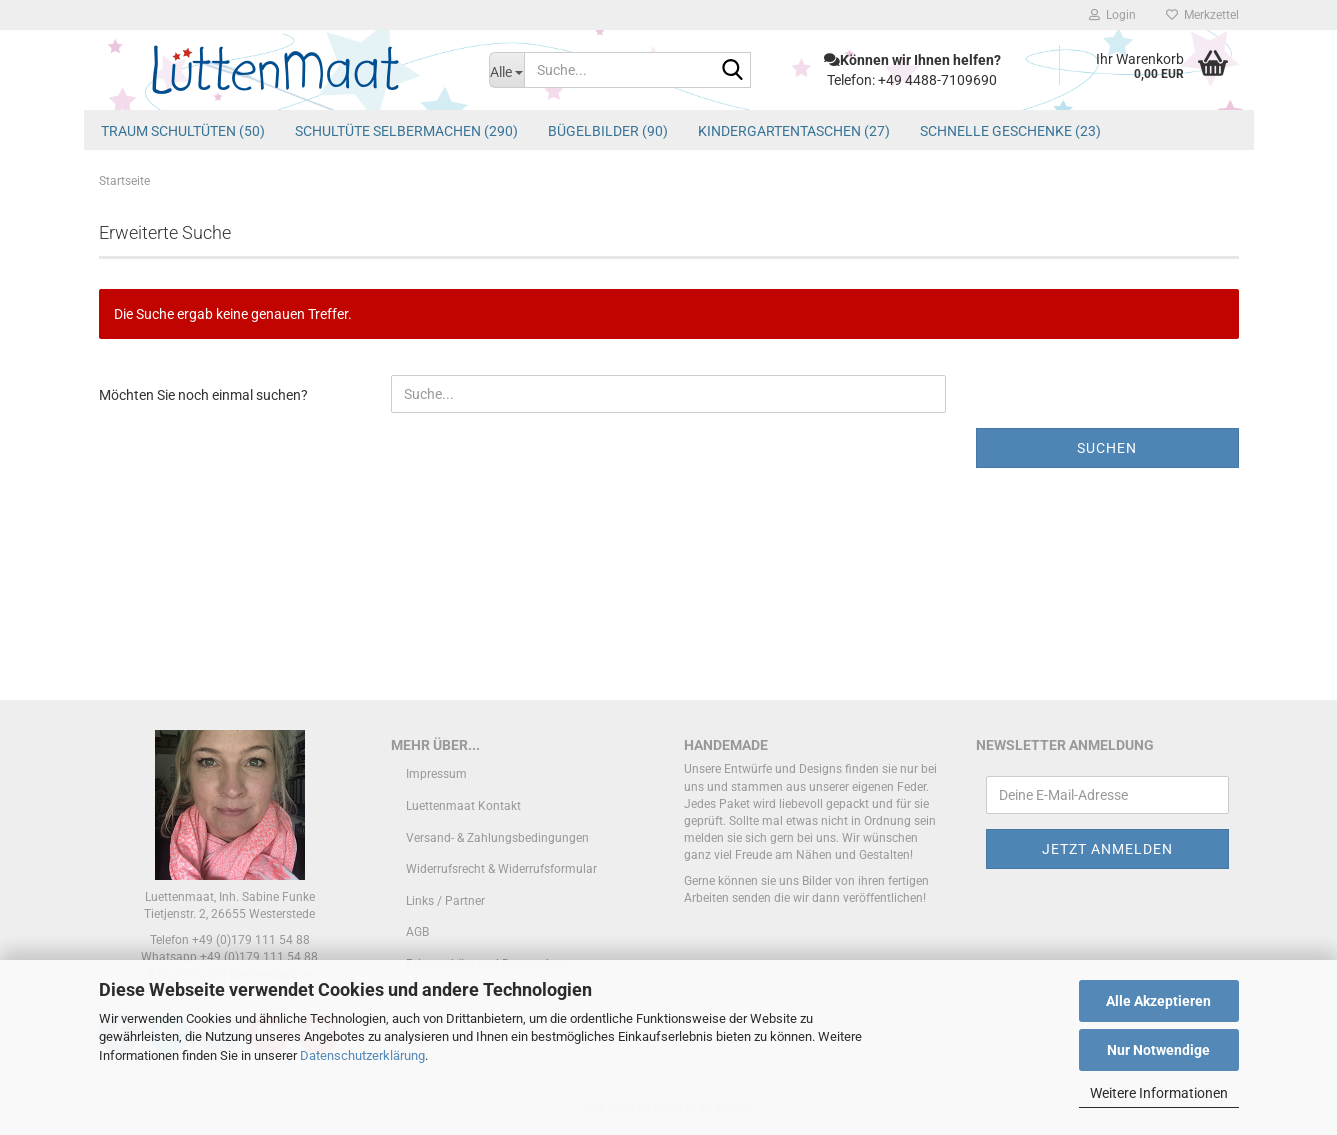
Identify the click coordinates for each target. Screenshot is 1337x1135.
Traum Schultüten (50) (183, 131)
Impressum (436, 774)
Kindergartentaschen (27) (794, 131)
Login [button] (1112, 15)
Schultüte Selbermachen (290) (406, 131)
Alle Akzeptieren (1158, 1001)
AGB (417, 932)
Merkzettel (1202, 15)
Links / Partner (445, 901)
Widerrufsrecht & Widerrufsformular (501, 869)
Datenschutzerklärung (362, 1055)
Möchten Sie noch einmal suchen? (203, 395)
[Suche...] (506, 70)
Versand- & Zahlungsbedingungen (497, 838)
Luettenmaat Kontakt (463, 806)
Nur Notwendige (1158, 1050)
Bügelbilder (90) (608, 131)
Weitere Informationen (1159, 1093)
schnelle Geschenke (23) (1010, 131)
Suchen (1107, 448)
